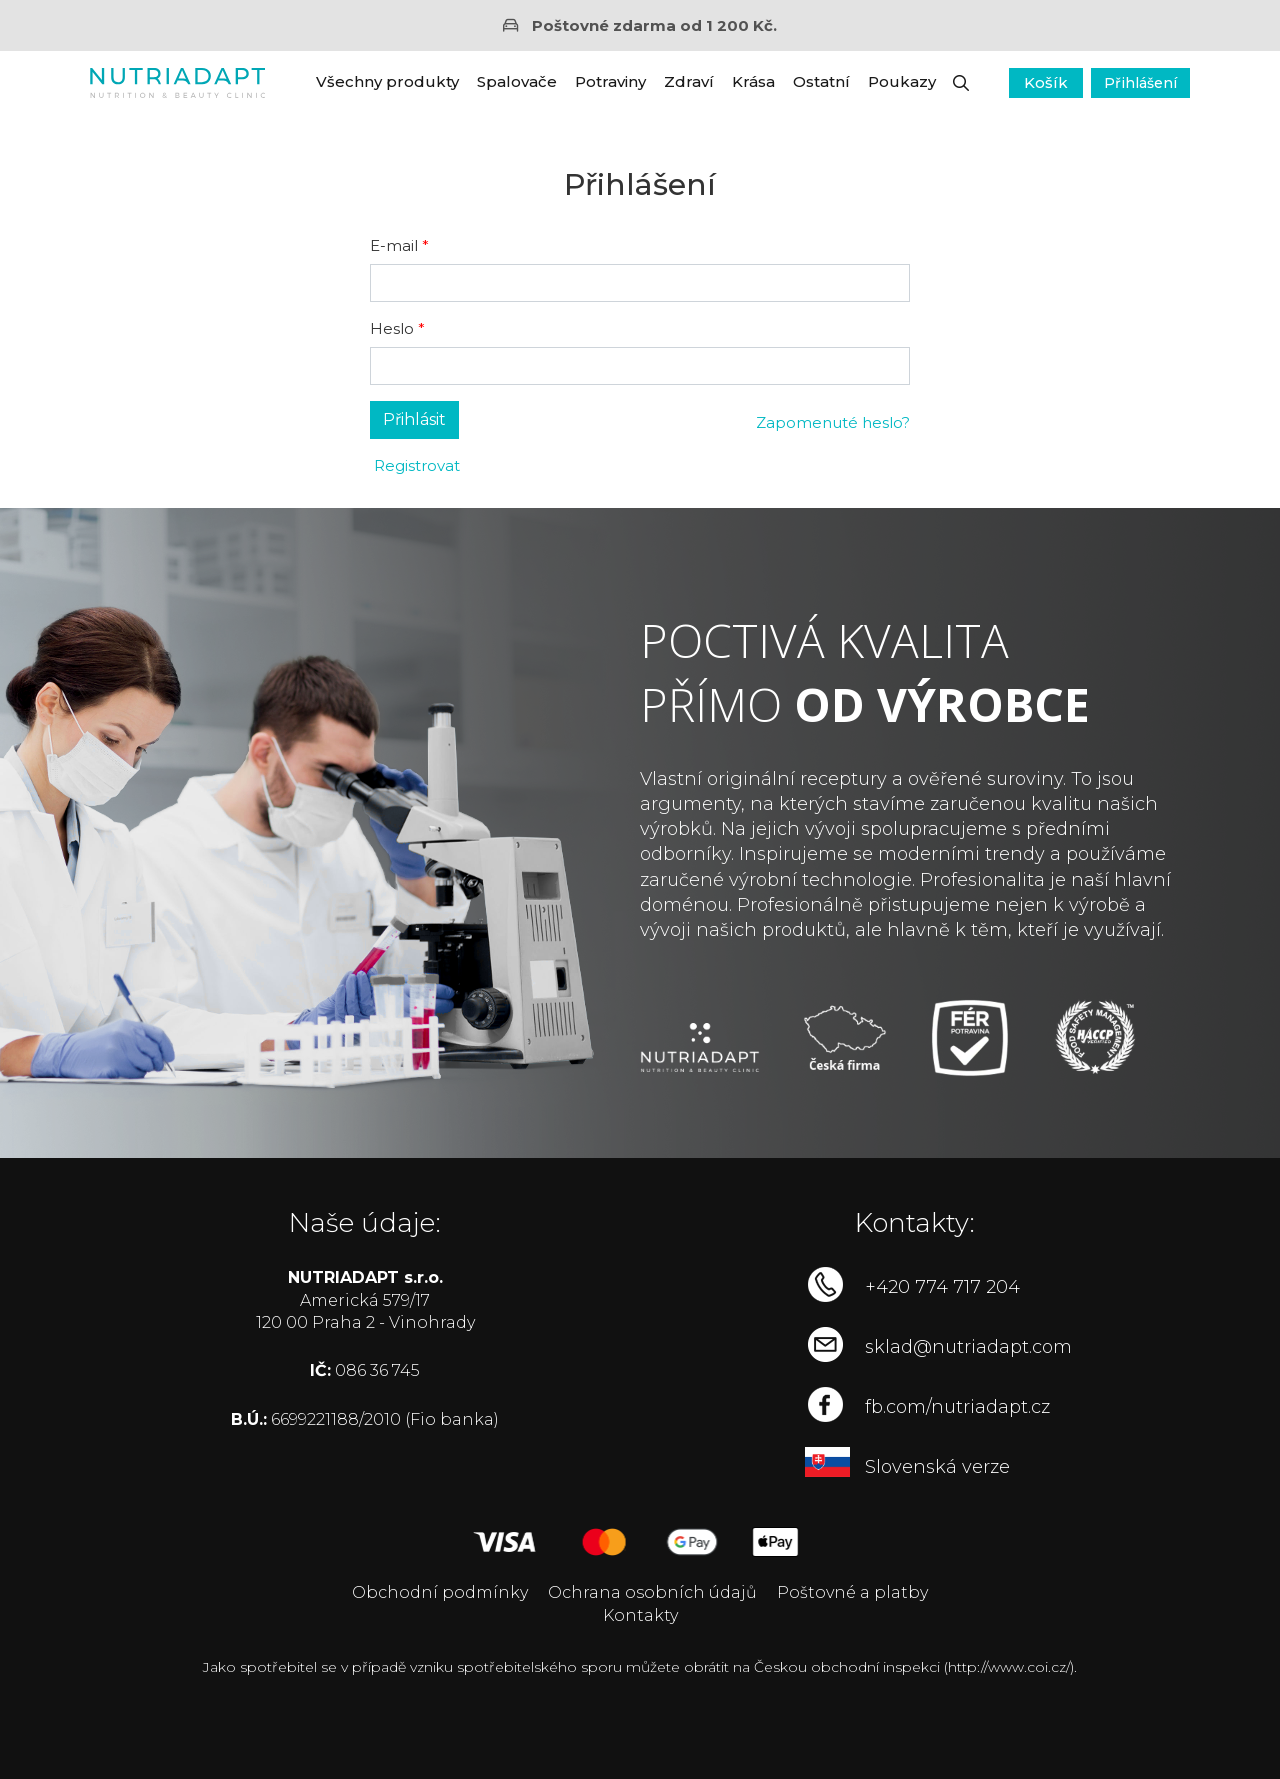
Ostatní (821, 81)
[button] (961, 83)
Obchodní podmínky (440, 1592)
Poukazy (902, 81)
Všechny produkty (387, 81)
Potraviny (610, 81)
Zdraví (689, 81)
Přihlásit (414, 419)
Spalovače (517, 81)
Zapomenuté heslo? (833, 422)
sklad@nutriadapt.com (968, 1347)
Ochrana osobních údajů (652, 1592)
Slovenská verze (937, 1467)
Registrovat (415, 465)
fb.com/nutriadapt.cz (957, 1407)
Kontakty (640, 1615)
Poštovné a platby (852, 1592)
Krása (753, 81)
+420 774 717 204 (942, 1287)
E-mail (394, 245)
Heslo (392, 328)
